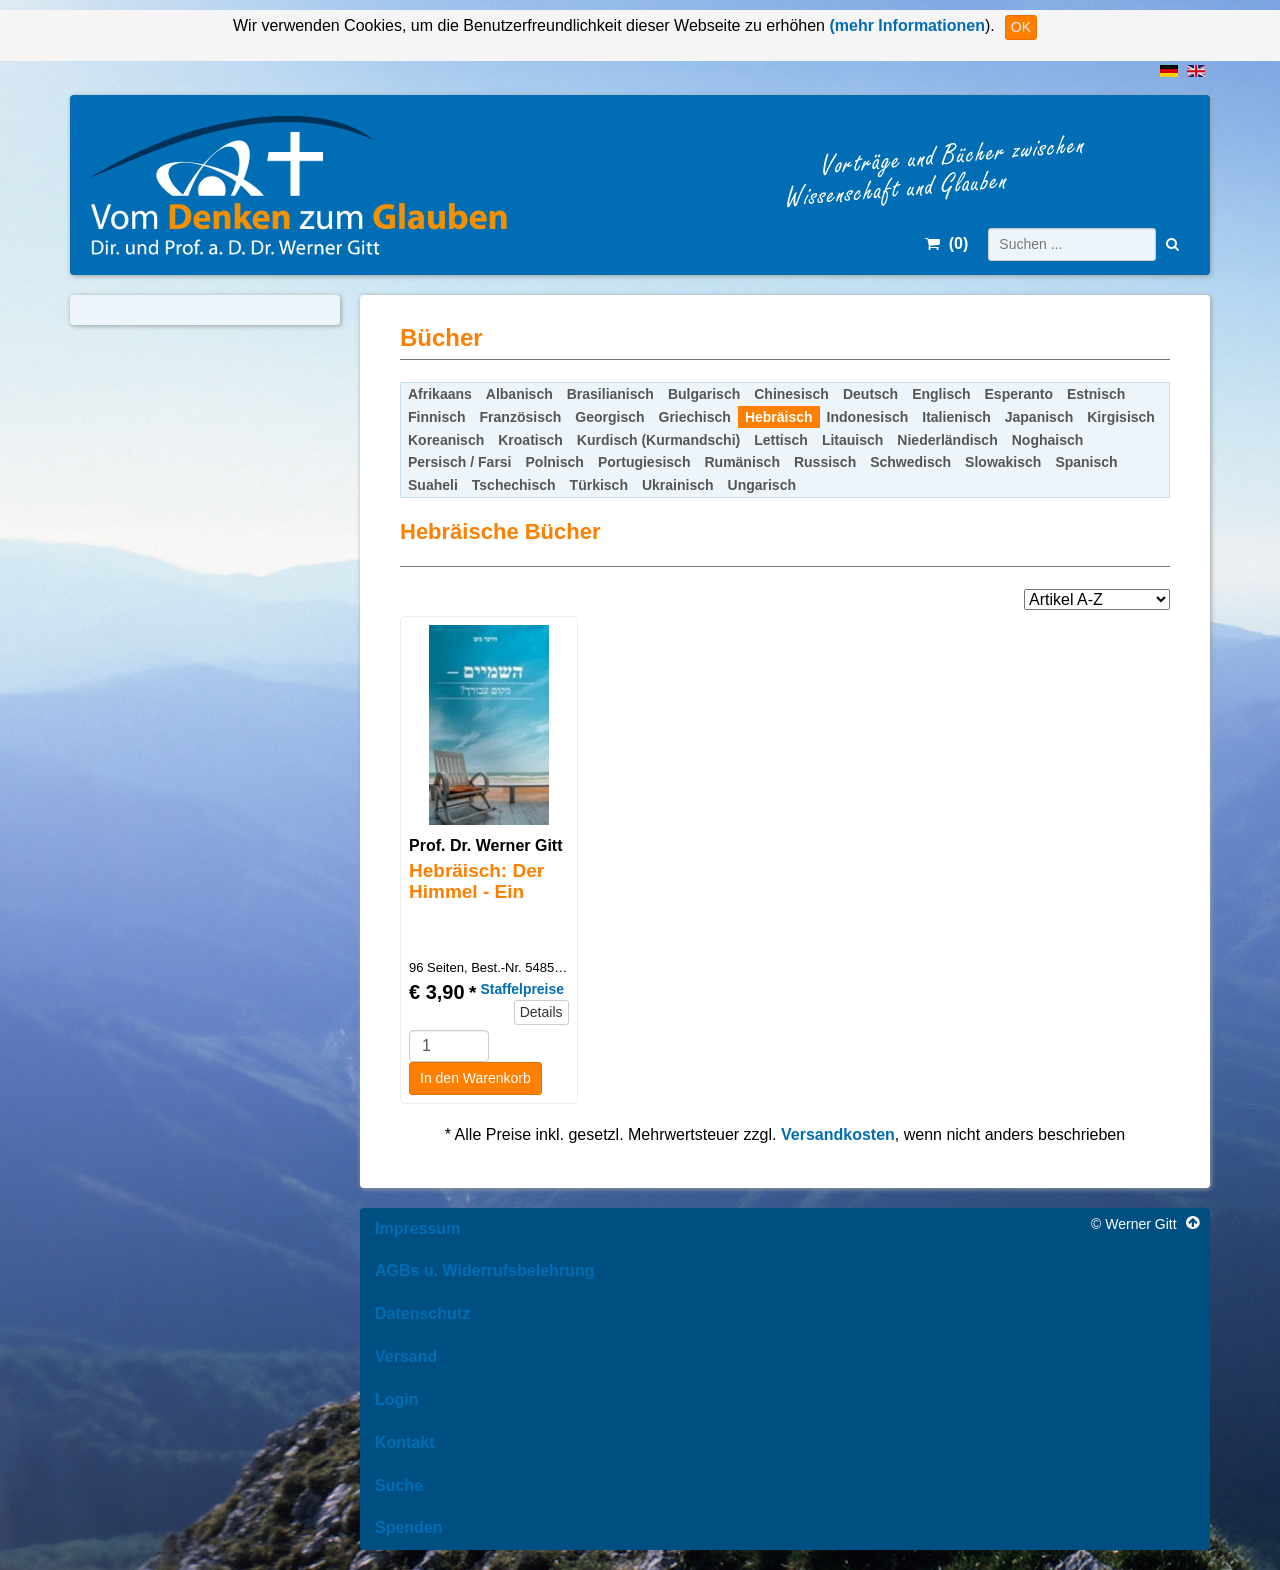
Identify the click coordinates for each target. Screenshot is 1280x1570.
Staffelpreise (521, 989)
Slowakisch (1003, 462)
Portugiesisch (644, 462)
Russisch (825, 462)
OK (1021, 27)
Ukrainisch (678, 485)
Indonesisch (868, 417)
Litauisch (852, 440)
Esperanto (1019, 394)
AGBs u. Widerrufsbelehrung (484, 1270)
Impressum (417, 1228)
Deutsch (870, 394)
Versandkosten (838, 1134)
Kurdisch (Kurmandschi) (658, 440)
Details (541, 1012)
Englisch (941, 394)
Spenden (409, 1527)
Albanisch (519, 394)
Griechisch (695, 417)
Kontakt (405, 1442)
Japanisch (1039, 417)
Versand (406, 1356)
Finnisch (437, 417)
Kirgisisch (1121, 417)
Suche (399, 1485)
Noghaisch (1048, 440)
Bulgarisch (704, 394)
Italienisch (956, 417)
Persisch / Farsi (460, 462)
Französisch (521, 417)
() (946, 243)
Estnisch (1096, 394)
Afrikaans (440, 394)
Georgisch (609, 417)
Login (397, 1399)
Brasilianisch (610, 394)
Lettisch (781, 440)
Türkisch (599, 485)
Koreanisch (446, 440)
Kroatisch (530, 440)
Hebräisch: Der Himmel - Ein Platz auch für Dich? (476, 902)
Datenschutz (422, 1313)
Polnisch (555, 462)
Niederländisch (947, 440)
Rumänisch (741, 462)
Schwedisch (910, 462)
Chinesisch (791, 394)
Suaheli (433, 485)
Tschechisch (514, 485)
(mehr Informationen (905, 25)
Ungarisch (762, 485)
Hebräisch (779, 417)
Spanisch (1086, 462)
